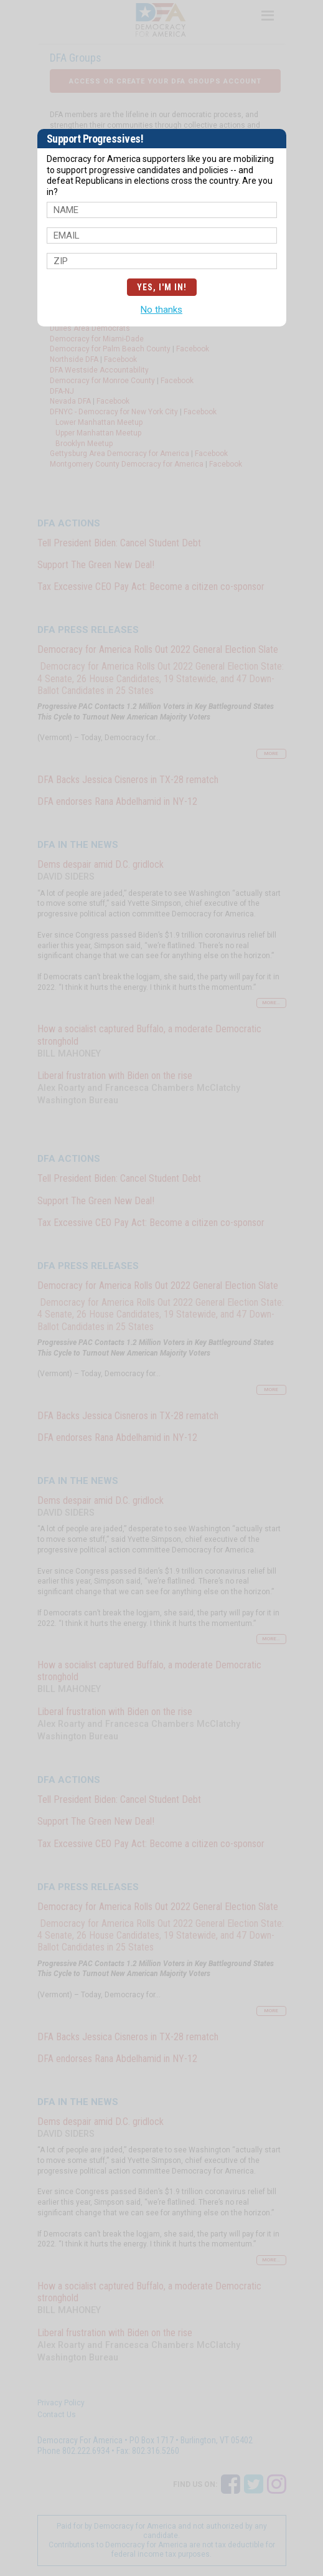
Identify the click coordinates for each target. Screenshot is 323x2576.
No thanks (161, 309)
